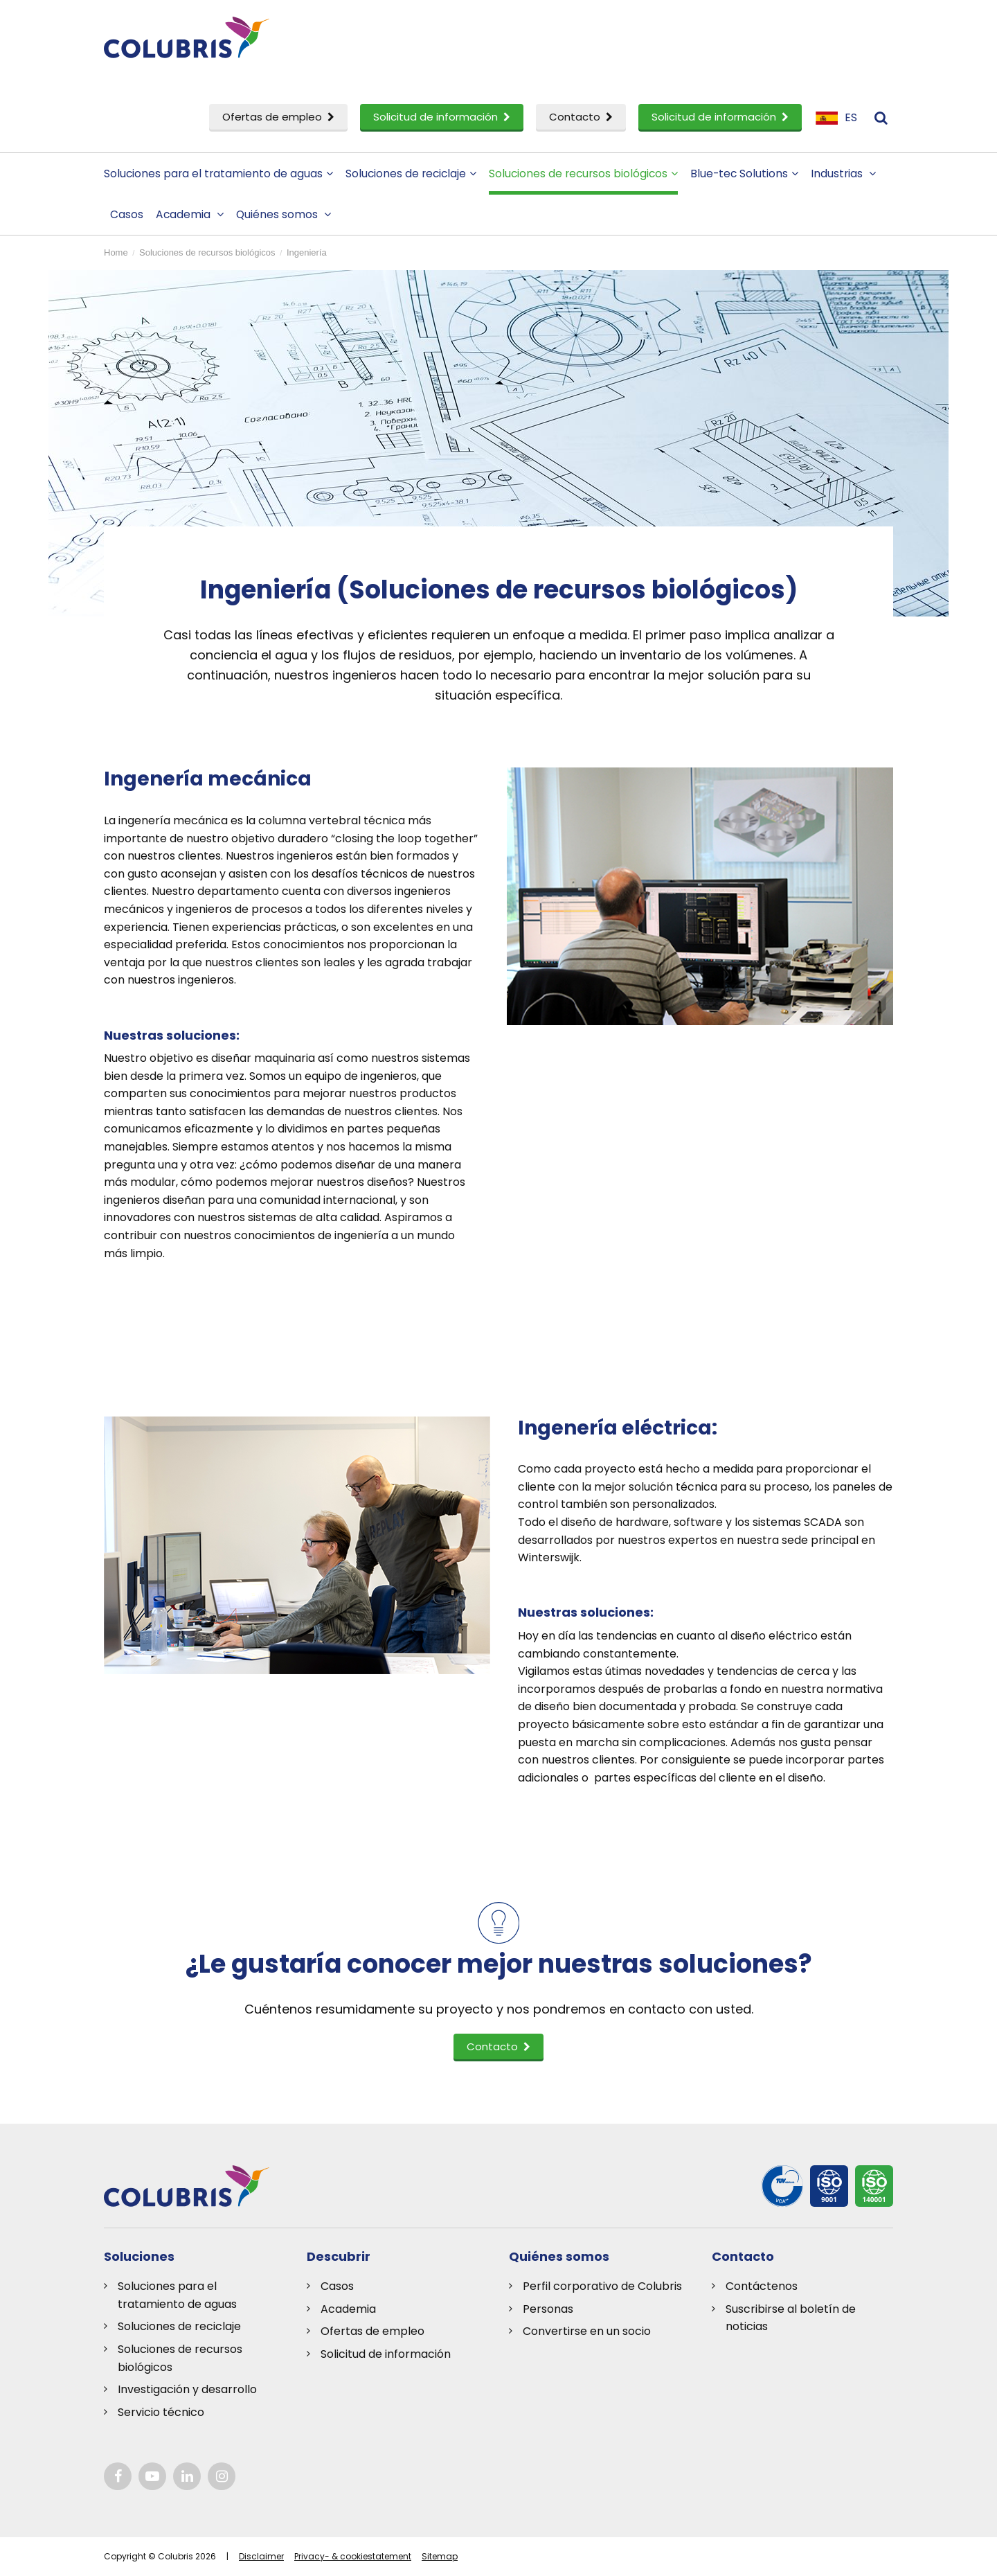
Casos (126, 214)
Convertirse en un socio (587, 2331)
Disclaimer (261, 2556)
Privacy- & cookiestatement (352, 2556)
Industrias (843, 173)
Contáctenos (762, 2286)
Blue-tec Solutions (744, 173)
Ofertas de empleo (278, 116)
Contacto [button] (498, 2046)
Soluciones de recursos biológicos (583, 173)
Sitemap (440, 2556)
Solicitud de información (441, 116)
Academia (190, 214)
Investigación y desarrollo (187, 2389)
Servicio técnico (161, 2412)
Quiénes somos (283, 214)
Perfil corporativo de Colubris (602, 2286)
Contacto (581, 116)
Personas (548, 2309)
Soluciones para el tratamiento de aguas (218, 173)
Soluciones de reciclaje (410, 173)
